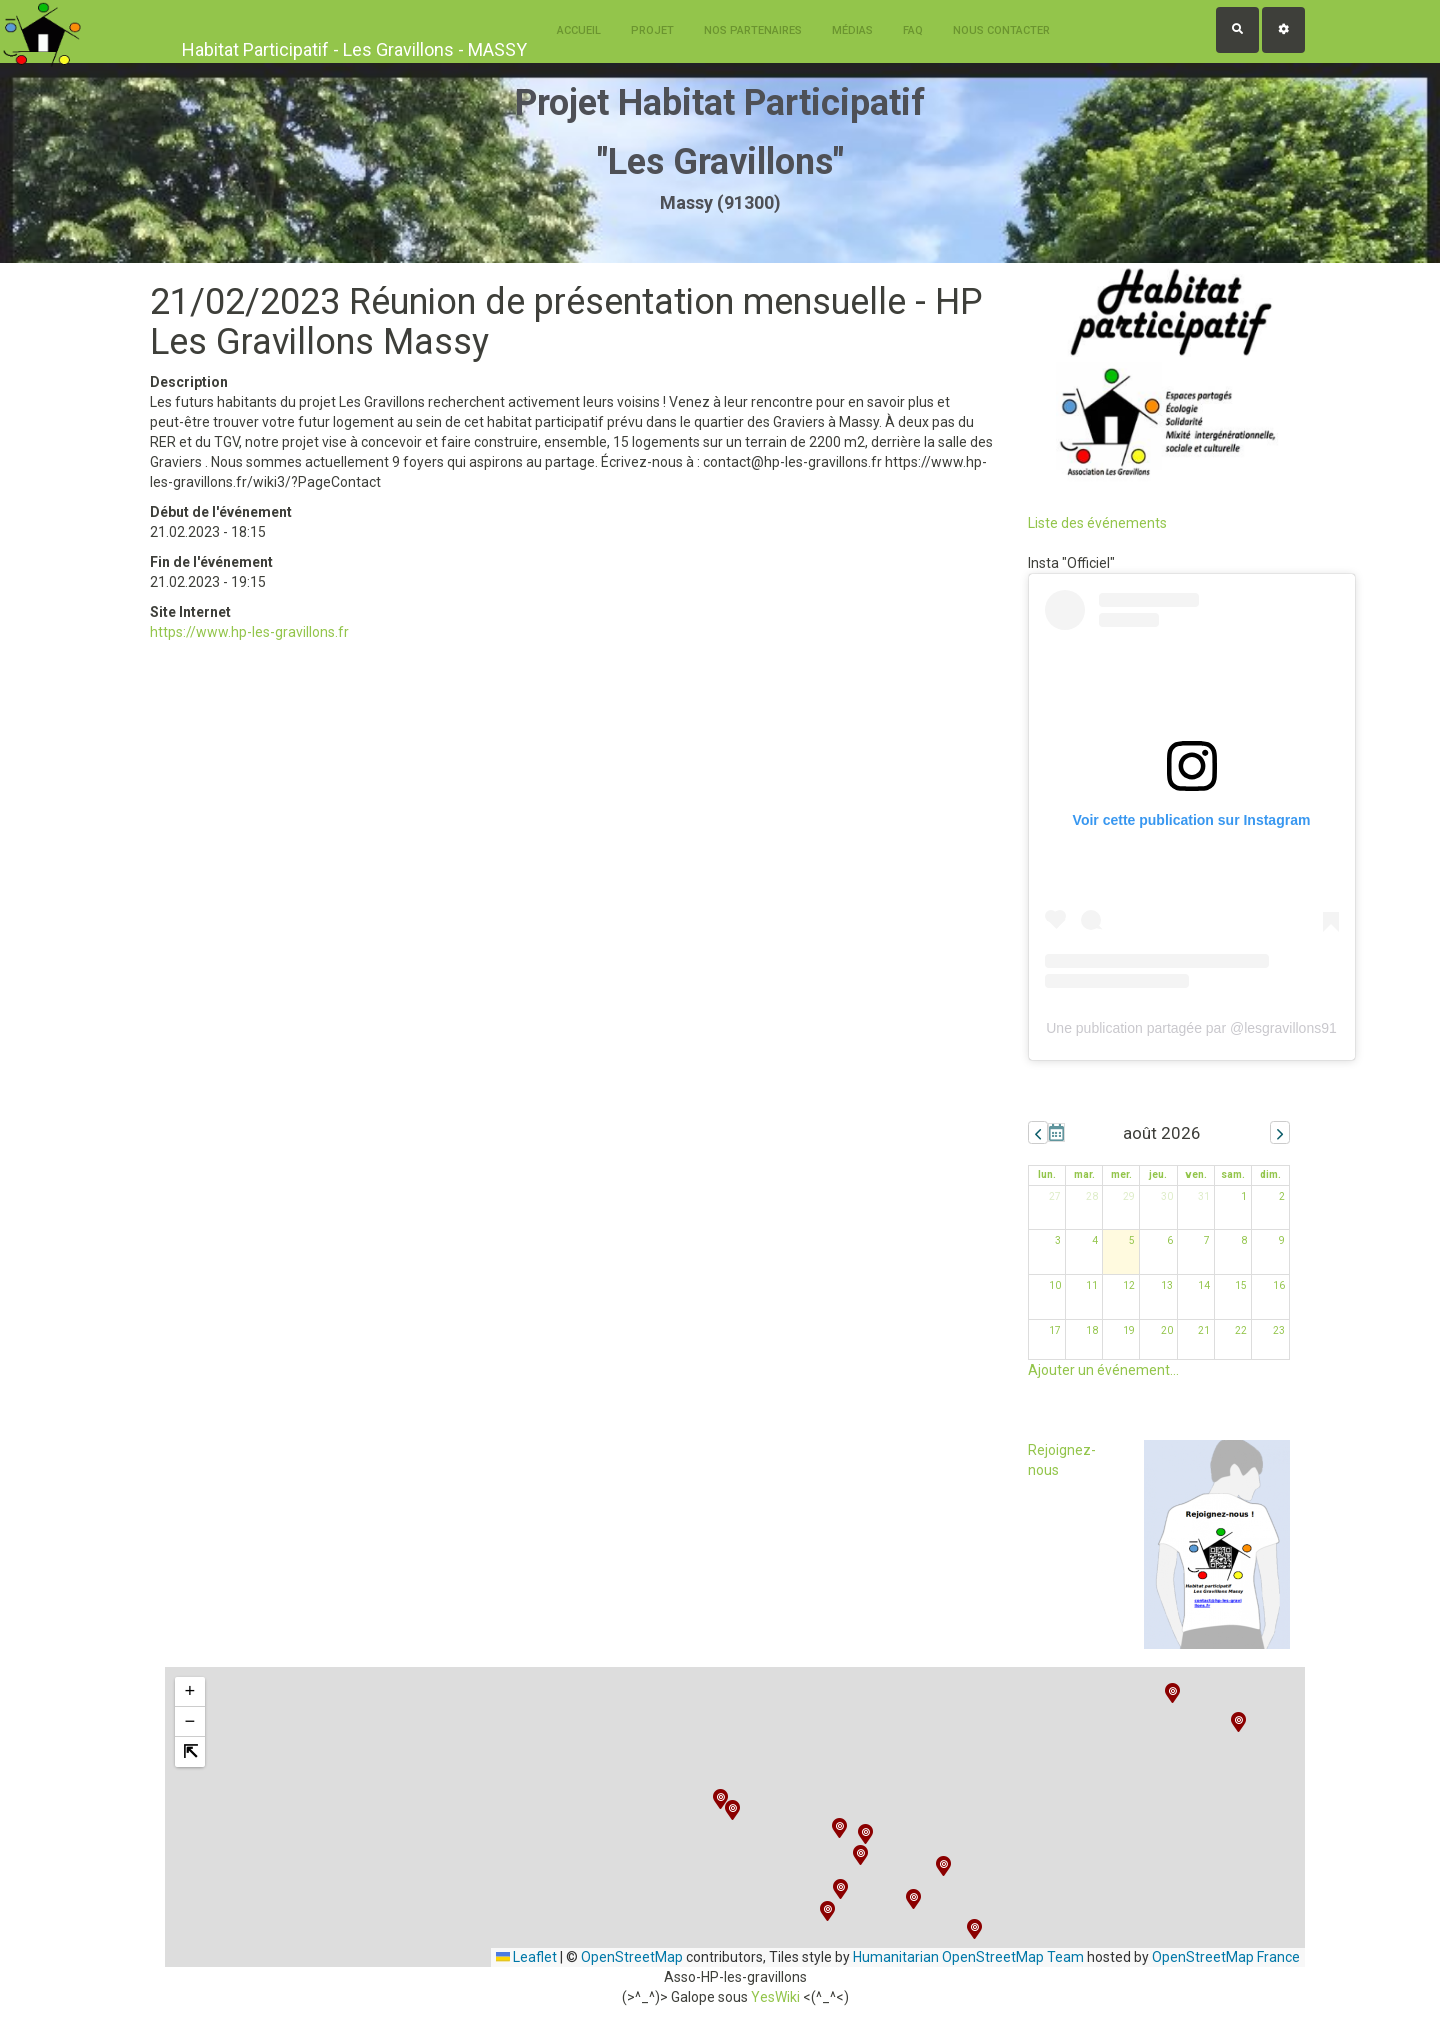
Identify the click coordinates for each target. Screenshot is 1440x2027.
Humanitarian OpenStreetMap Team (968, 1957)
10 (1055, 1285)
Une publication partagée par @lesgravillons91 (1191, 1028)
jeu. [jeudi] (1158, 1174)
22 (1241, 1330)
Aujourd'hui (1056, 1132)
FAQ (913, 30)
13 (1167, 1285)
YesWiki (775, 1997)
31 (1204, 1196)
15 (1241, 1285)
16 (1279, 1285)
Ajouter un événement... (1103, 1370)
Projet (652, 30)
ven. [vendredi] (1196, 1174)
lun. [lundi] (1047, 1174)
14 (1204, 1285)
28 (1092, 1196)
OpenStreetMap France (1226, 1957)
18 (1092, 1330)
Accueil (579, 30)
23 (1279, 1330)
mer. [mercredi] (1121, 1174)
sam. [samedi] (1233, 1174)
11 (1092, 1285)
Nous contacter (1001, 30)
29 (1129, 1196)
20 (1167, 1330)
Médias (852, 30)
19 (1129, 1330)
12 (1129, 1285)
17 (1055, 1330)
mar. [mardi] (1084, 1174)
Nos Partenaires (753, 30)
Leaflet (526, 1957)
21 (1204, 1330)
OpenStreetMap (632, 1957)
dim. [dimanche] (1270, 1174)
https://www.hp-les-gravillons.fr (249, 632)
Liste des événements (1097, 523)
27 (1055, 1196)
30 (1167, 1196)
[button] (840, 1889)
